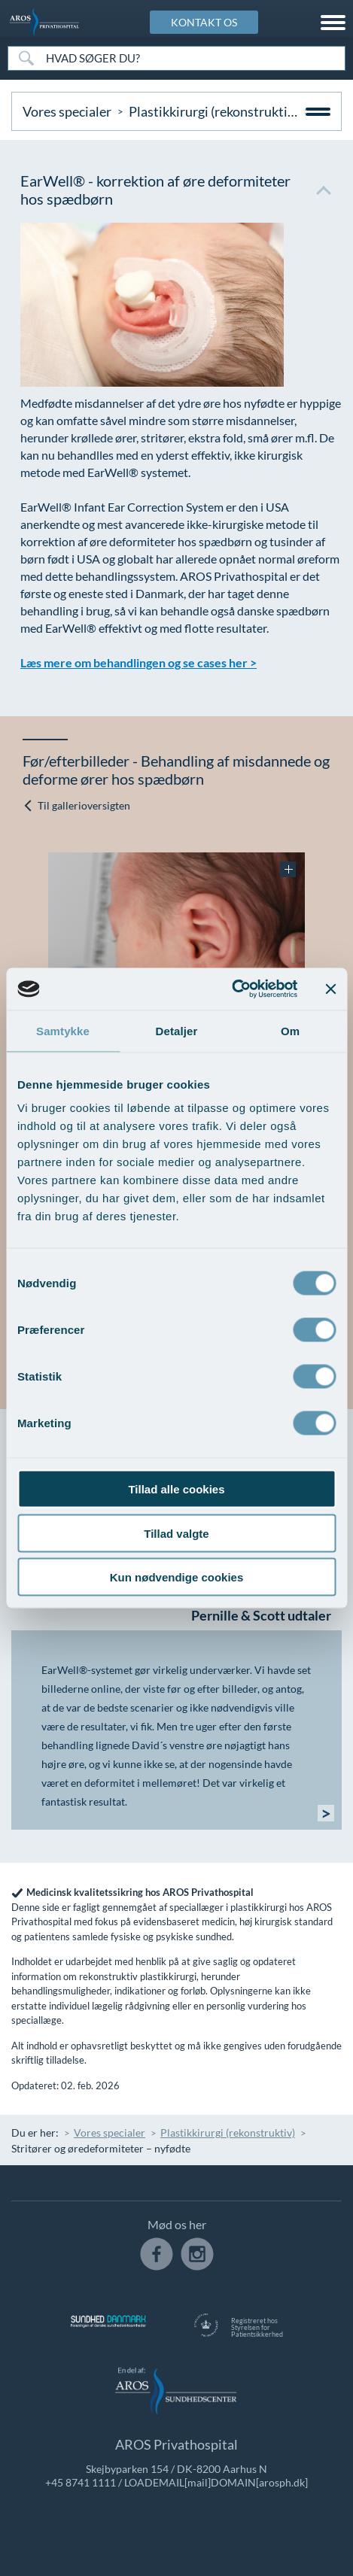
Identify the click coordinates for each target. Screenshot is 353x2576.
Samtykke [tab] (63, 1030)
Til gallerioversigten (76, 805)
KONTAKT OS (204, 22)
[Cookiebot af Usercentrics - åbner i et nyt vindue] (231, 989)
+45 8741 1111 (80, 2482)
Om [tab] (290, 1030)
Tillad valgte (176, 1532)
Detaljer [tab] (177, 1030)
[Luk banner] (330, 988)
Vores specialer (67, 111)
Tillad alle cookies (176, 1489)
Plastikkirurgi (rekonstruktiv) (213, 111)
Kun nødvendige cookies (177, 1577)
